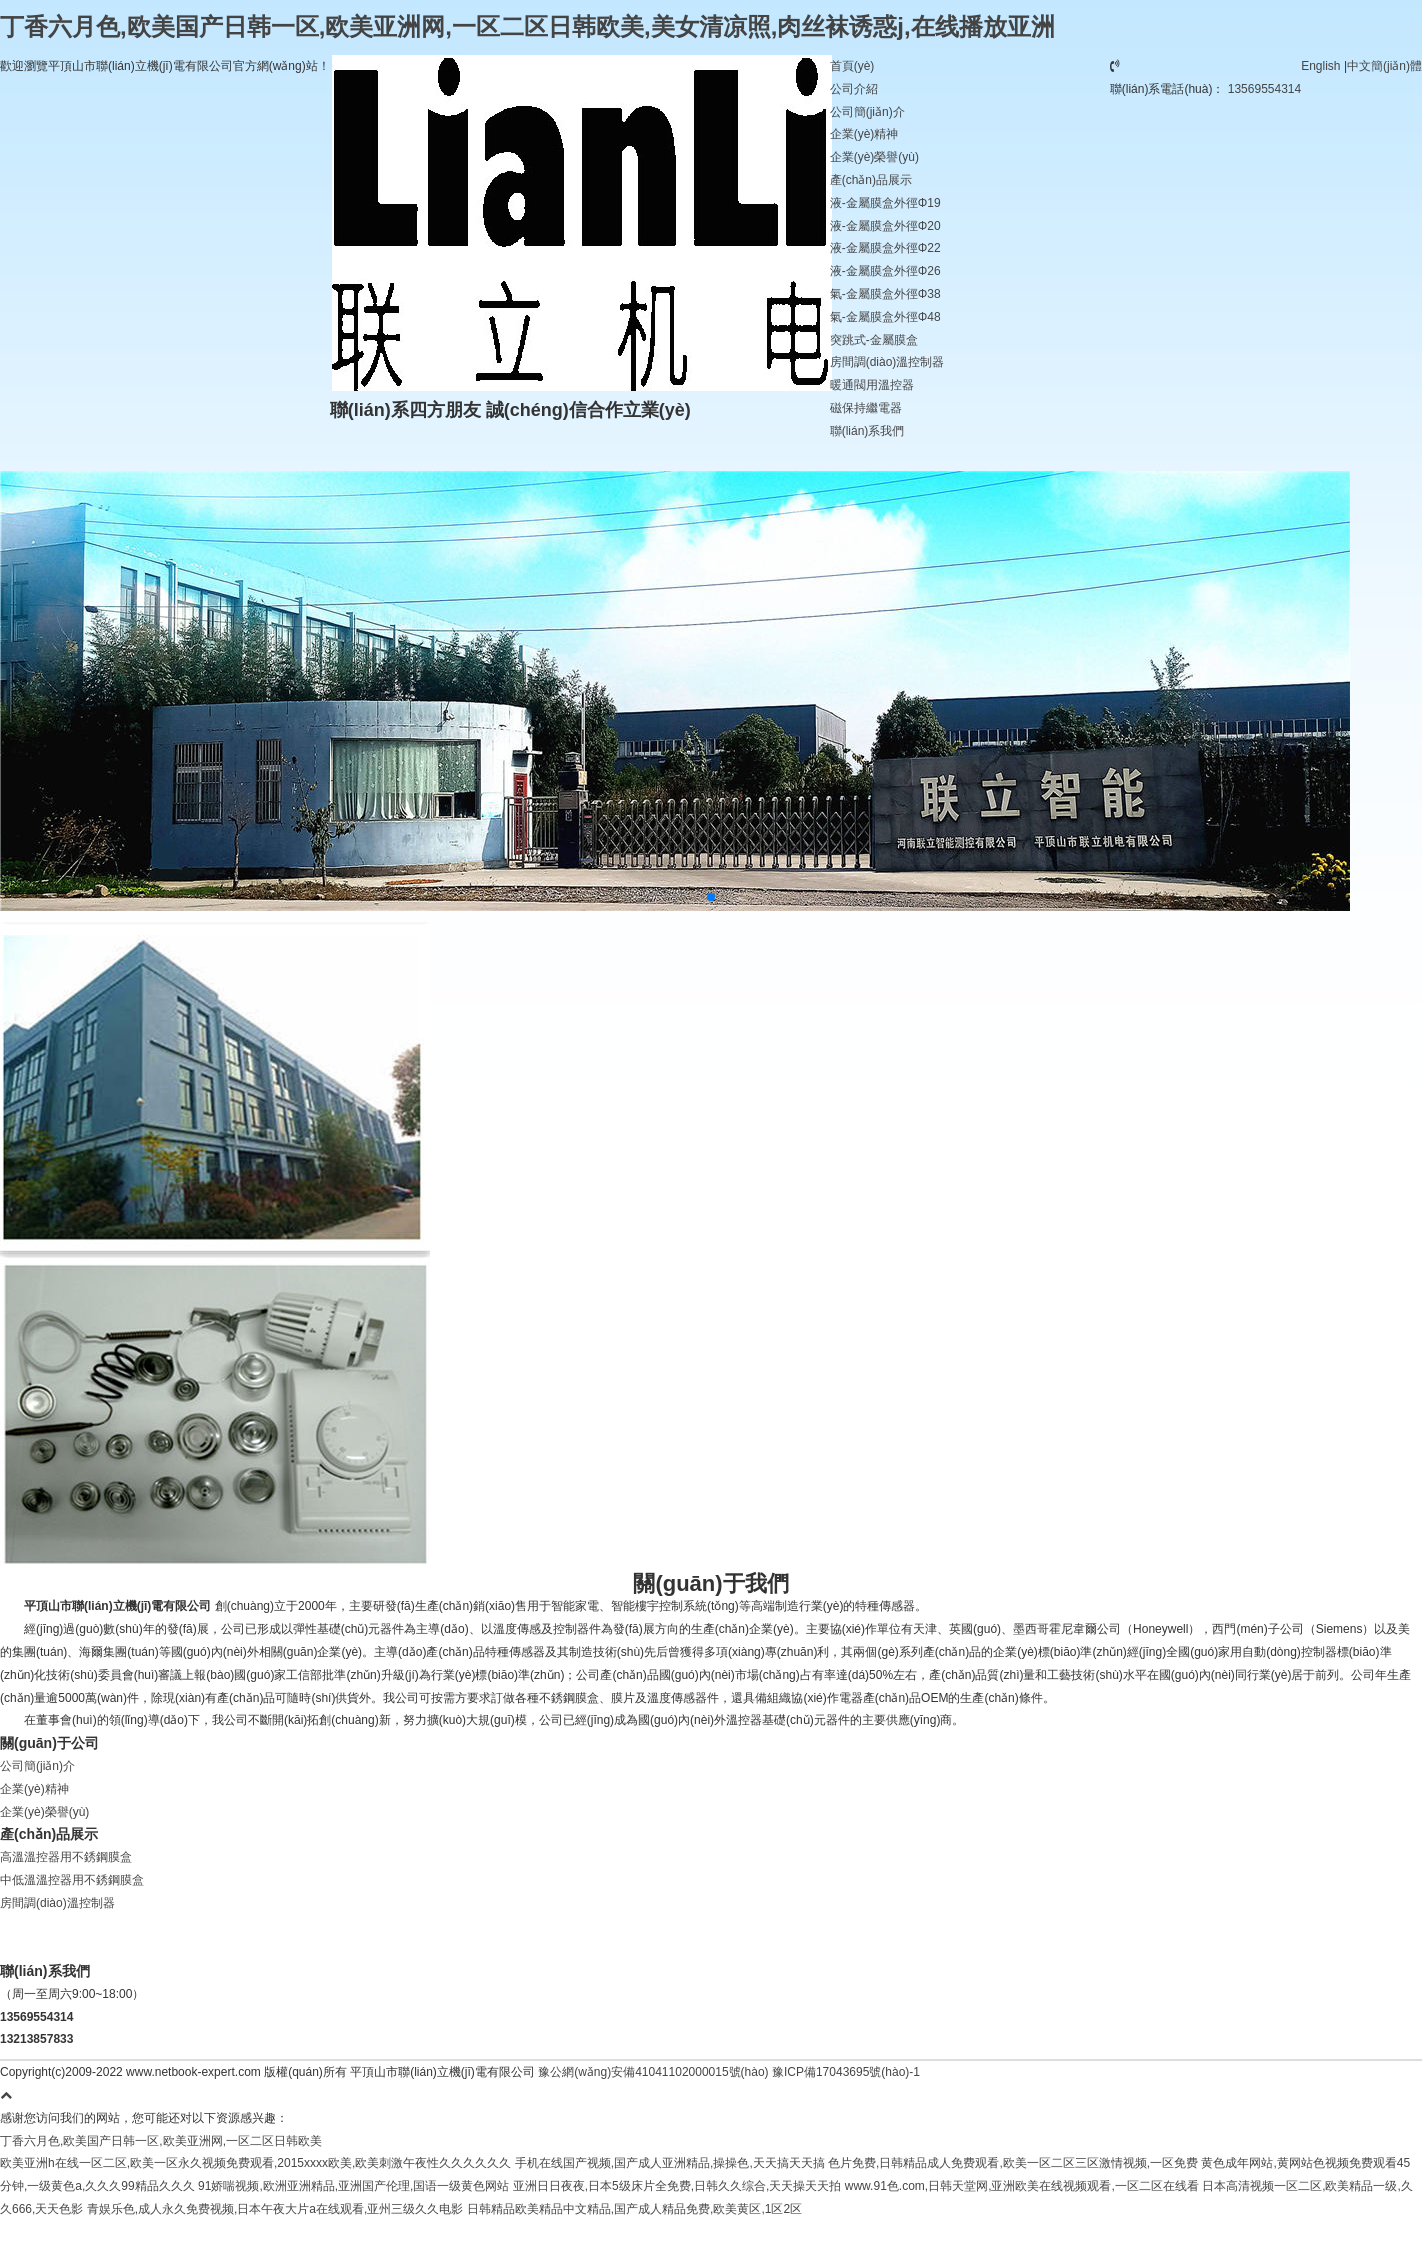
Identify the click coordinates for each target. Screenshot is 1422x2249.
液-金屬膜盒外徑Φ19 (885, 203)
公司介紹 (854, 89)
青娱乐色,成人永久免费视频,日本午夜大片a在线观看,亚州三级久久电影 (275, 2209)
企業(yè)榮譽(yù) (874, 157)
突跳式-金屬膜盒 (874, 340)
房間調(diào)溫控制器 (887, 362)
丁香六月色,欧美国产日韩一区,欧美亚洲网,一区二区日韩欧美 (161, 2141)
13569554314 (1264, 89)
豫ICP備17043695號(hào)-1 (844, 2072)
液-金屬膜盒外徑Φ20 (885, 226)
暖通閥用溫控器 (872, 385)
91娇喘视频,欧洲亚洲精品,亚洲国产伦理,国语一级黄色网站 (353, 2186)
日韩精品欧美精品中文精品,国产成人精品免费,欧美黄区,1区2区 (634, 2209)
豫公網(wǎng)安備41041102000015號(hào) (653, 2072)
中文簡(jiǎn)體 (1384, 66)
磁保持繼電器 (866, 408)
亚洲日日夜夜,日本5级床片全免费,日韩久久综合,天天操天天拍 (677, 2186)
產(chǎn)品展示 (871, 180)
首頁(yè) (852, 66)
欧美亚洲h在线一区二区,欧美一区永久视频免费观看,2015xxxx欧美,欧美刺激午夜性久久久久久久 (255, 2163)
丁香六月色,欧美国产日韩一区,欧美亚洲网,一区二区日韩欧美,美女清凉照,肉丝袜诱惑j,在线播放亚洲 (527, 26)
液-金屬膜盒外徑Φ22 (885, 248)
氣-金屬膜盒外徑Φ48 (885, 317)
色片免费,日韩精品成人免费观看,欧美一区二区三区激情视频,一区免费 (1013, 2163)
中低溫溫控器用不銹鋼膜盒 (72, 1880)
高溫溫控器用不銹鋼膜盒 (66, 1857)
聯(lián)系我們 (867, 431)
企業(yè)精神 (864, 134)
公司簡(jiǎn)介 (867, 112)
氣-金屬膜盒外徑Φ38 (885, 294)
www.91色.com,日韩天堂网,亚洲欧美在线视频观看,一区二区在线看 (1022, 2186)
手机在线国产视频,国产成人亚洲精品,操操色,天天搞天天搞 (670, 2163)
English (1320, 66)
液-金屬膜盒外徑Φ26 (885, 271)
